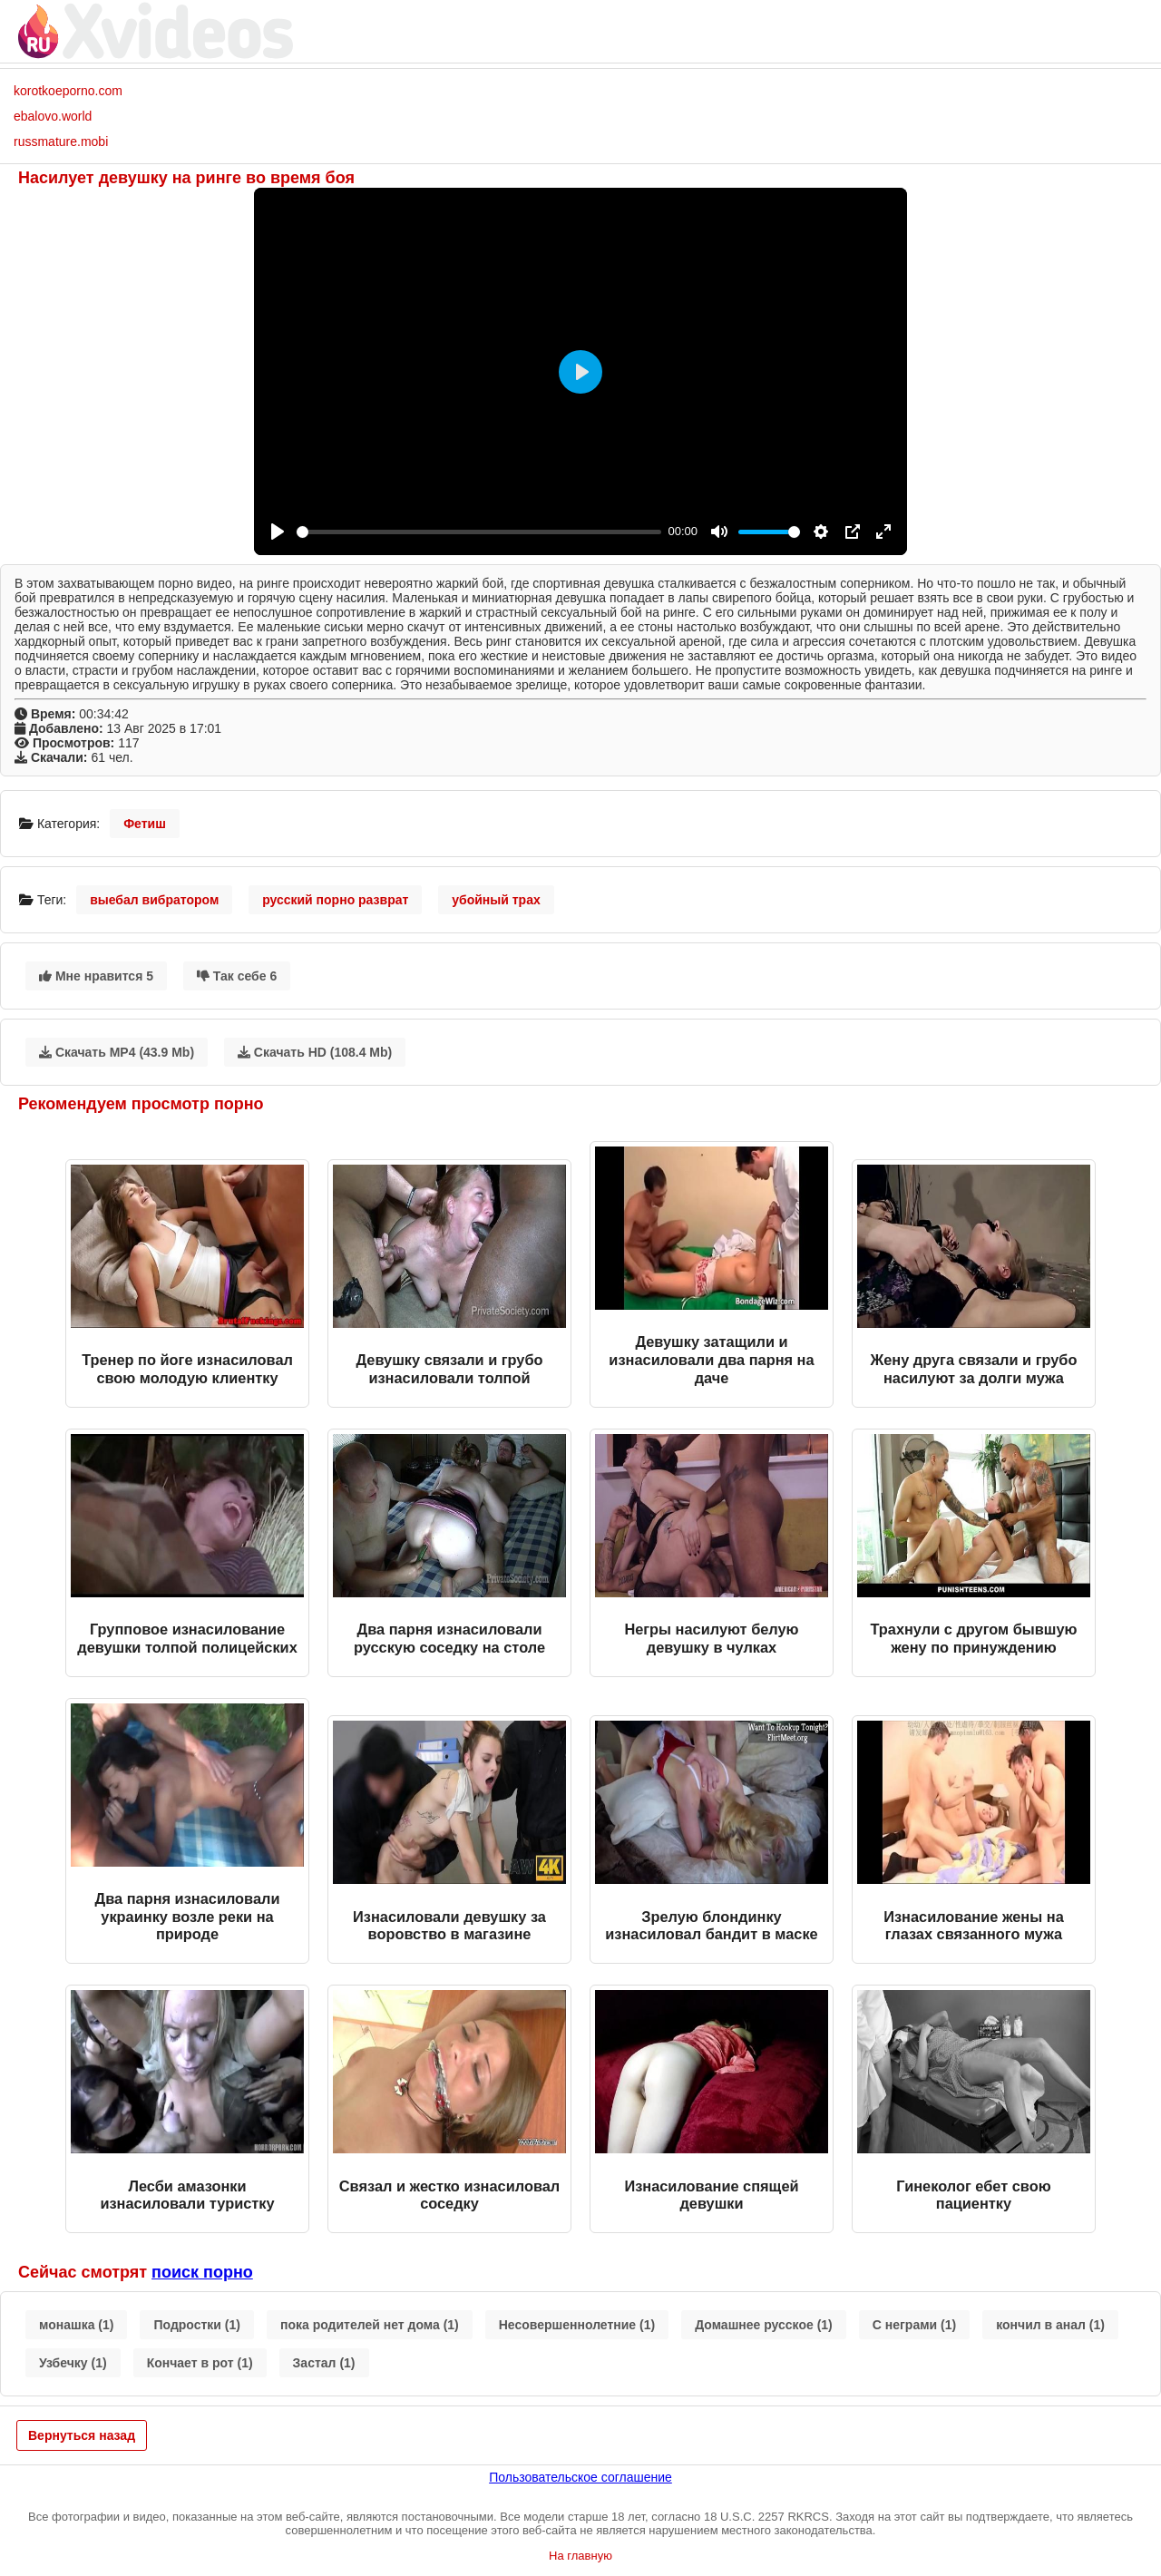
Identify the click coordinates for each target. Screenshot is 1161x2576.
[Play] (277, 531)
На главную (580, 2555)
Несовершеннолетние (577, 2324)
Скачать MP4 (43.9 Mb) (116, 1052)
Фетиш (144, 823)
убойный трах (496, 900)
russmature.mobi (61, 141)
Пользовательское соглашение (580, 2477)
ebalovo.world (53, 116)
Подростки (196, 2324)
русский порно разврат (335, 900)
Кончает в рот (200, 2363)
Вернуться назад (81, 2435)
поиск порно (202, 2272)
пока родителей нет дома (369, 2324)
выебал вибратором (154, 900)
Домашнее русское (764, 2324)
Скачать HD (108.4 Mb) (315, 1052)
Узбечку (73, 2363)
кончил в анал (1050, 2324)
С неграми (914, 2324)
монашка (76, 2324)
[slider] (479, 532)
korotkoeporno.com (68, 90)
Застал (324, 2363)
